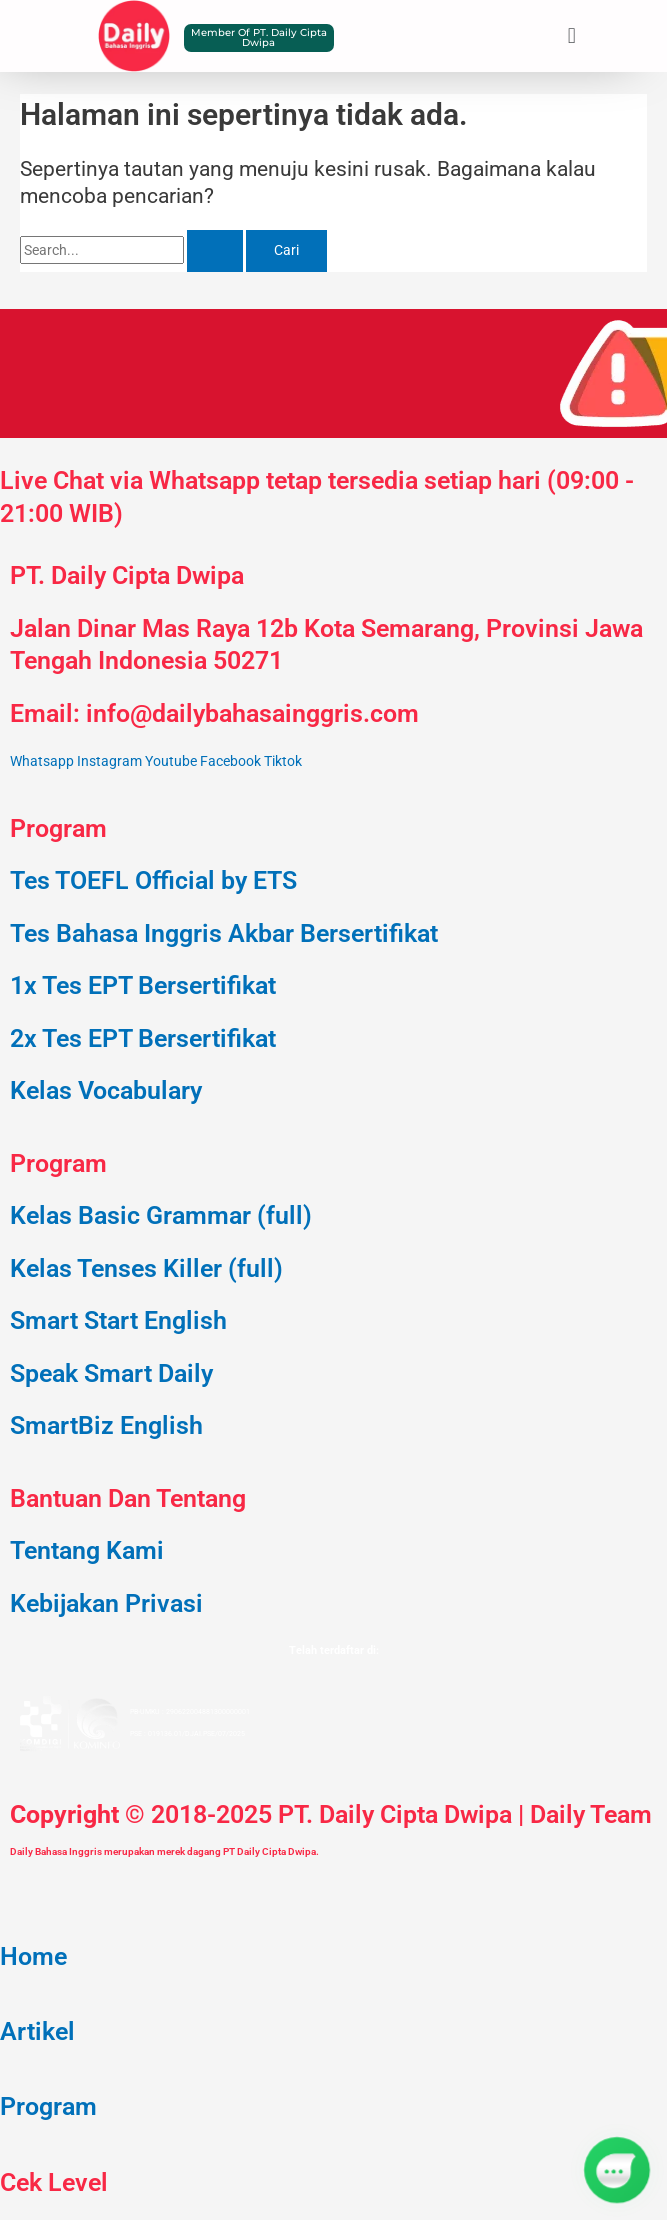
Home (33, 1956)
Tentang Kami (87, 1550)
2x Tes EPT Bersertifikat (143, 1038)
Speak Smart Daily (111, 1373)
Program (48, 2106)
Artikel (37, 2031)
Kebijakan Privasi (106, 1603)
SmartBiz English (106, 1425)
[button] (571, 35)
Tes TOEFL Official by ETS (153, 880)
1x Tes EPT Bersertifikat (143, 985)
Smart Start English (118, 1320)
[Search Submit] (215, 251)
